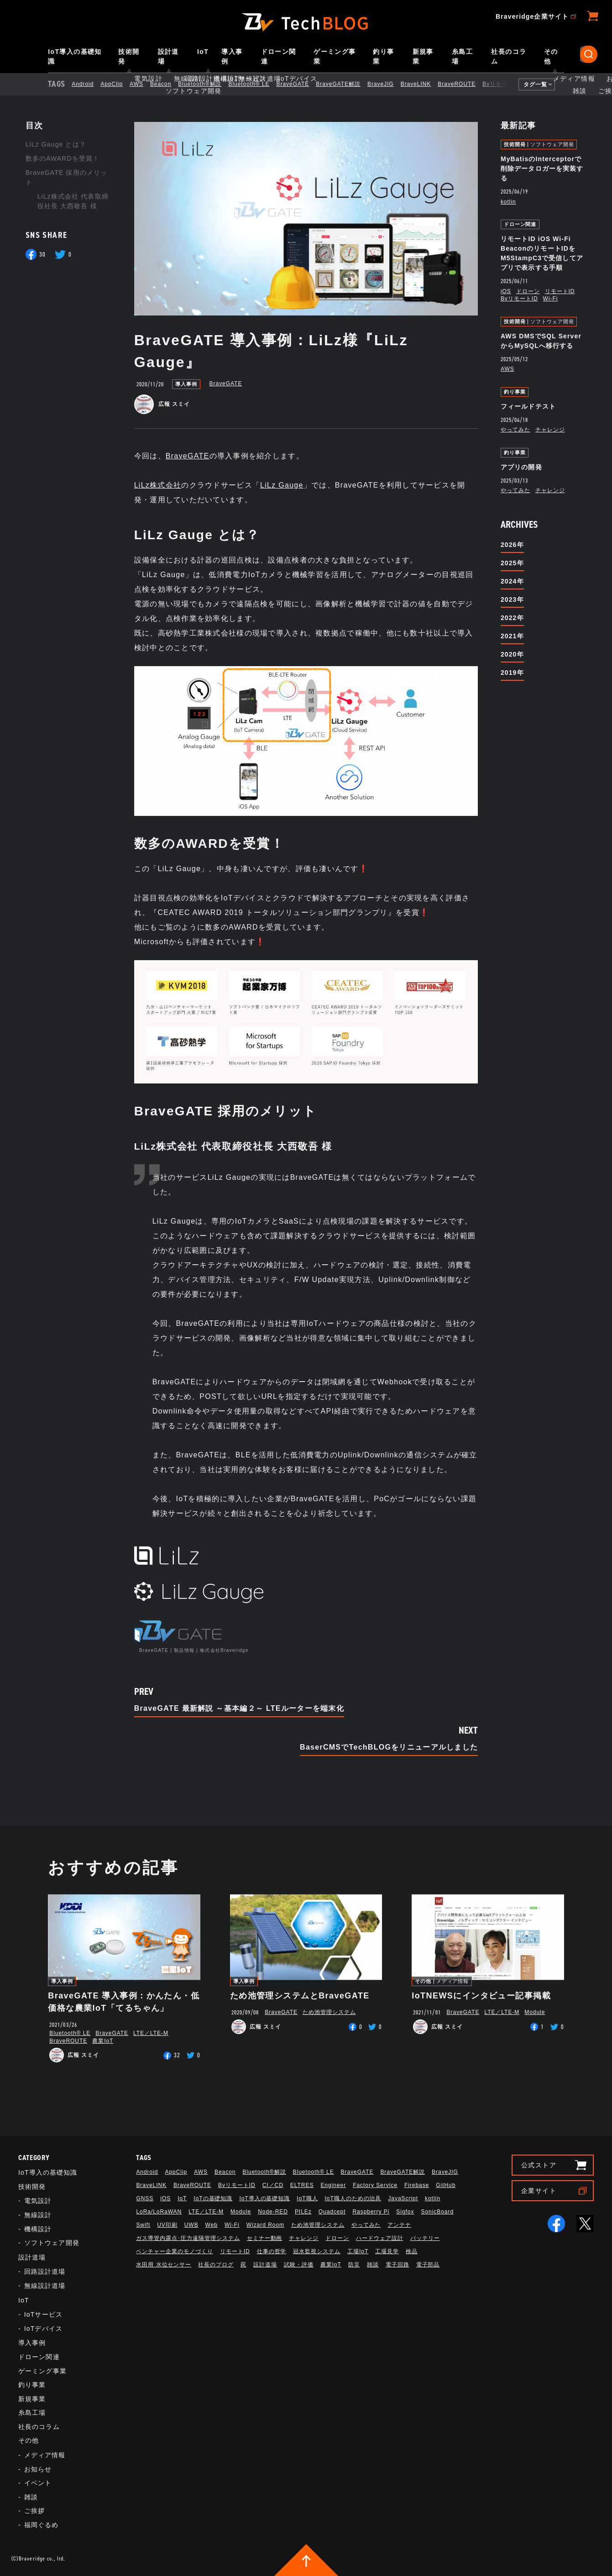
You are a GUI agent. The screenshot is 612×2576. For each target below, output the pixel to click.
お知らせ (38, 2469)
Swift (143, 2225)
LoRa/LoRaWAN (159, 2211)
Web (211, 2225)
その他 (551, 56)
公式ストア (538, 2165)
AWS (144, 84)
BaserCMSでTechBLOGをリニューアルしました (389, 1747)
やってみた (515, 429)
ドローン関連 (278, 56)
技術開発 (128, 56)
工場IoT (357, 2251)
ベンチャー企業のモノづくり (174, 2251)
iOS (506, 291)
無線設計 (38, 2215)
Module (534, 2012)
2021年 (512, 636)
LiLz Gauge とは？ (56, 144)
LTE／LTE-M (150, 2033)
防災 (354, 2264)
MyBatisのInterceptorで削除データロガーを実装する (542, 168)
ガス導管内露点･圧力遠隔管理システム (188, 2238)
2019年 (512, 672)
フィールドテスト (528, 406)
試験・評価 (299, 2264)
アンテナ (399, 2225)
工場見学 (387, 2251)
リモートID (560, 291)
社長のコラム (508, 56)
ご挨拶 (34, 2510)
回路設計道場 (45, 2271)
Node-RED (273, 2211)
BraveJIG (388, 84)
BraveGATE (300, 84)
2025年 (512, 563)
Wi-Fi (550, 298)
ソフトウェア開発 (552, 144)
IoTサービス (43, 2314)
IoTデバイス (43, 2328)
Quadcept (332, 2211)
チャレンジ (550, 429)
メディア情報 (452, 1981)
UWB (191, 2225)
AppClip (119, 84)
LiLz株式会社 (158, 485)
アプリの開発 (521, 467)
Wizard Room (265, 2225)
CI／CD (272, 2185)
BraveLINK (423, 84)
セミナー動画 (264, 2238)
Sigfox (405, 2211)
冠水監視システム (316, 2251)
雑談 (31, 2497)
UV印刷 (167, 2225)
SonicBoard (437, 2211)
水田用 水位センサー (163, 2264)
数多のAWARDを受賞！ (63, 158)
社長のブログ (216, 2264)
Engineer (333, 2185)
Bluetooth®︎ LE (256, 84)
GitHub (445, 2185)
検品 (412, 2251)
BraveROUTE (464, 84)
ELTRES (302, 2185)
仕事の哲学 (272, 2251)
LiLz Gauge (281, 485)
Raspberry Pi (370, 2211)
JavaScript (403, 2198)
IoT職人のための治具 (352, 2198)
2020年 (512, 654)
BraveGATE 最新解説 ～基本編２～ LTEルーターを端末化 (239, 1708)
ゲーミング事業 (335, 56)
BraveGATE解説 (346, 84)
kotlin (508, 202)
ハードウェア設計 (379, 2238)
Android (90, 84)
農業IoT (102, 2041)
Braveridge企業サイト (532, 16)
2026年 (512, 544)
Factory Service (375, 2185)
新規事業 (423, 56)
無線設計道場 (45, 2285)
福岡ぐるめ (41, 2525)
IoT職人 (307, 2198)
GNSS (144, 2198)
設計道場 (168, 56)
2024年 (512, 581)
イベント (38, 2483)
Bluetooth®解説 (207, 84)
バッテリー (425, 2238)
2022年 (512, 617)
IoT (203, 51)
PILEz (303, 2211)
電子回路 (397, 2264)
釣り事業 (383, 56)
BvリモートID (509, 84)
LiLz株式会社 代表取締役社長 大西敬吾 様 (73, 201)
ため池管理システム (329, 2012)
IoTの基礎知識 (213, 2198)
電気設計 (38, 2200)
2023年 (512, 599)
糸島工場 (462, 56)
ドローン (528, 291)
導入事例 (231, 56)
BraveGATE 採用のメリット (66, 177)
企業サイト (538, 2190)
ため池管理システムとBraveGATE (300, 1995)
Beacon (168, 84)
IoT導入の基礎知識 (75, 56)
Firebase (416, 2185)
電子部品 (428, 2264)
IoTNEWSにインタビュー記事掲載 (481, 1995)
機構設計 (38, 2229)
